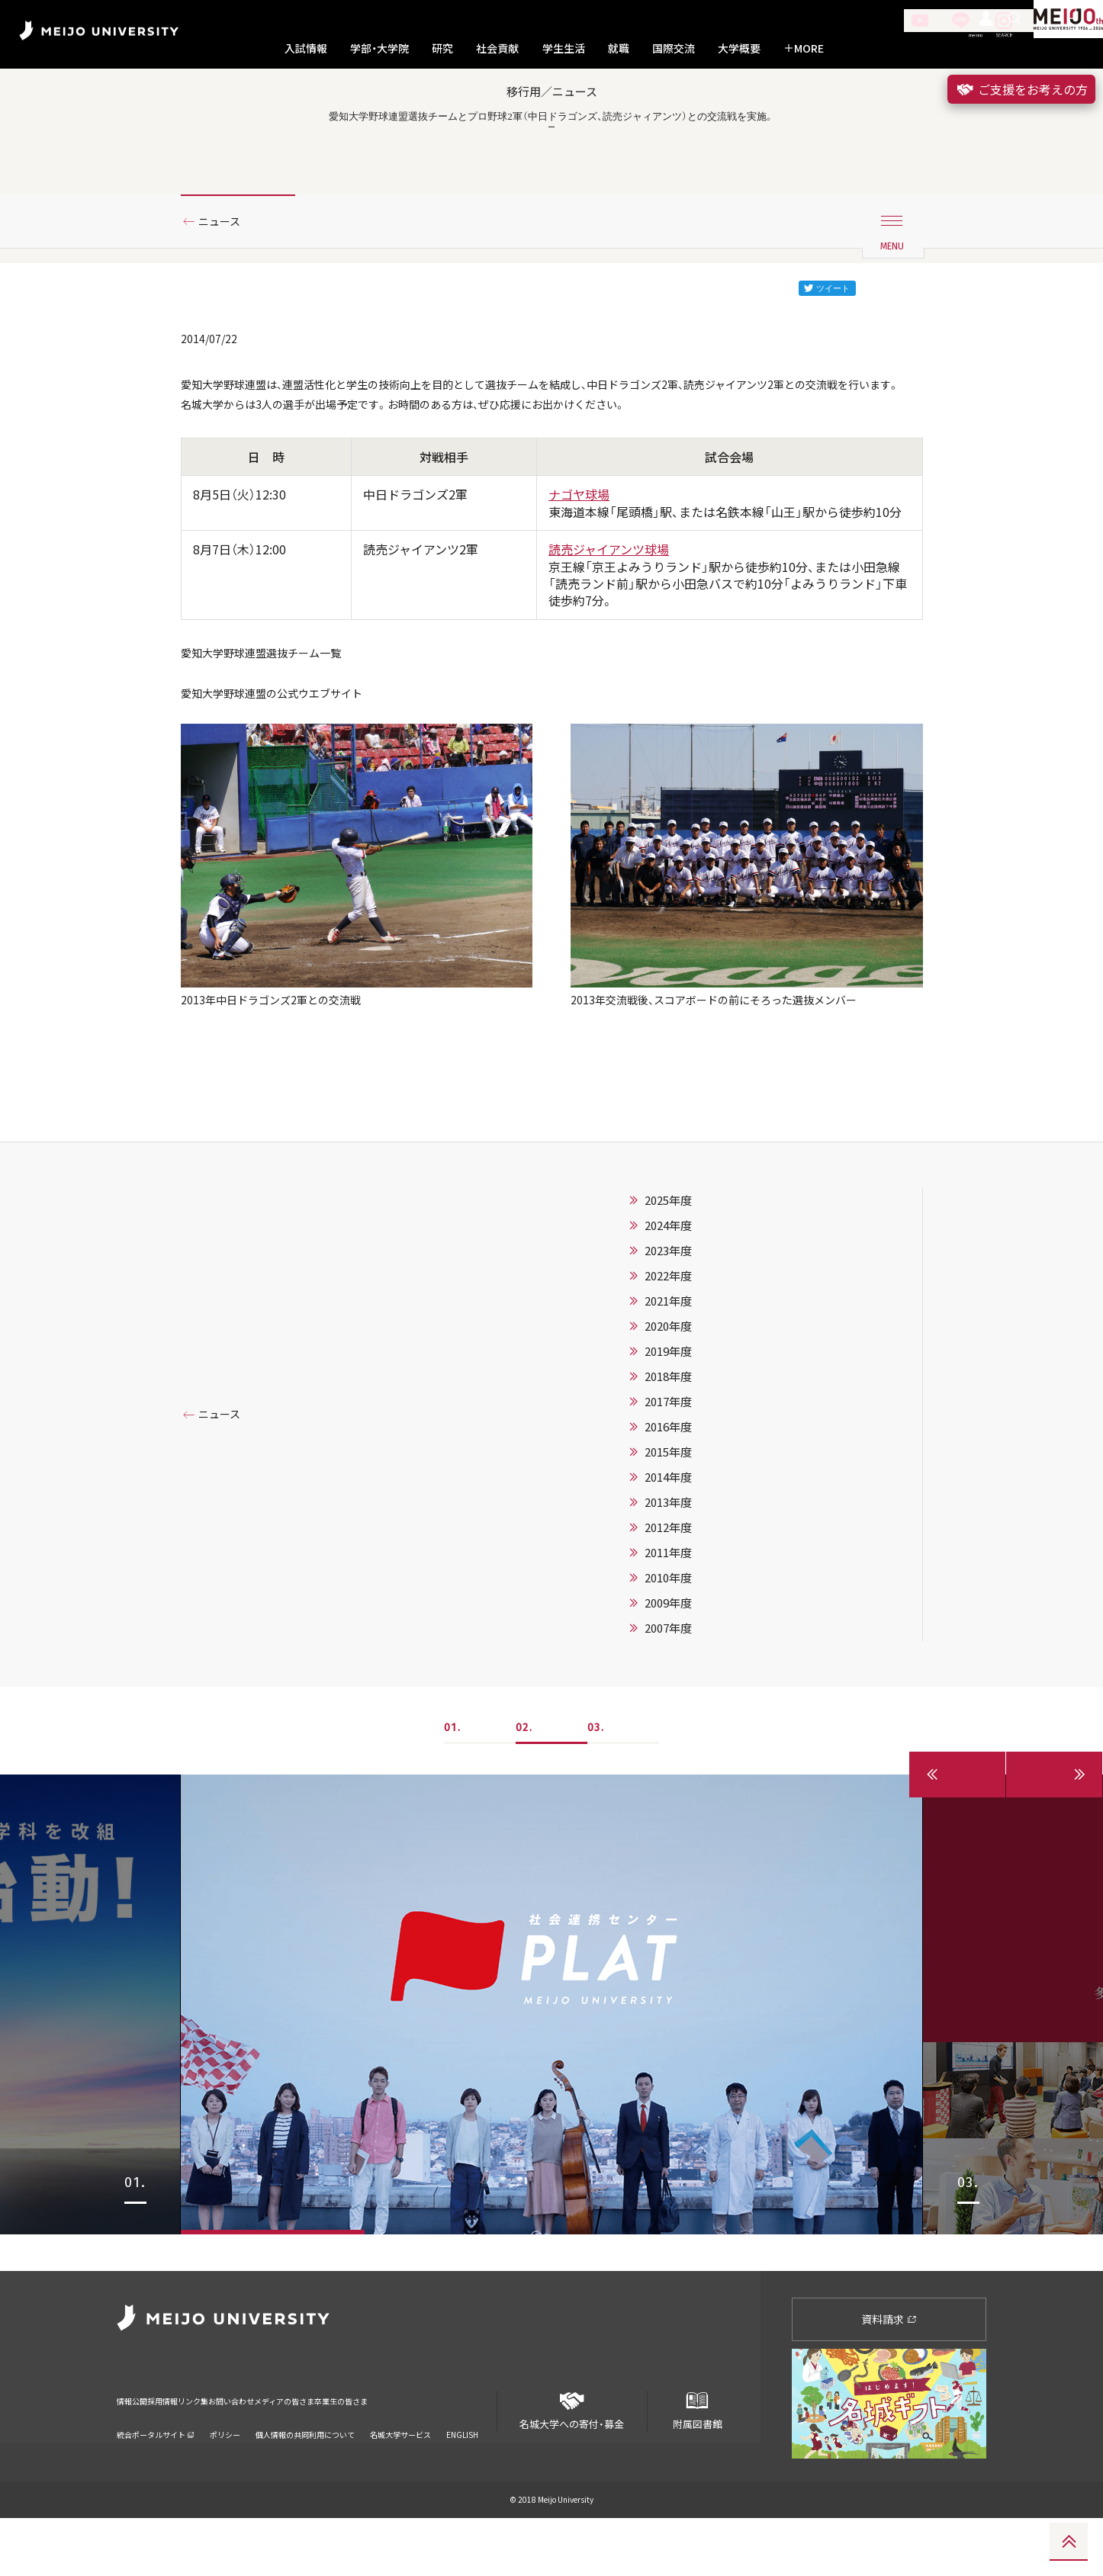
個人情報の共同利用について (305, 2472)
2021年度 (668, 1394)
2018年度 (668, 1470)
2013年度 (668, 1596)
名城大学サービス (400, 2472)
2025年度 (668, 1294)
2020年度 (668, 1420)
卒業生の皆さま (469, 2449)
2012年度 (668, 1621)
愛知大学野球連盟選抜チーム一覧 (272, 730)
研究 (442, 48)
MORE (803, 48)
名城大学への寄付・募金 (572, 2463)
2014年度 (668, 1571)
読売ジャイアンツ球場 (608, 625)
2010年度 (668, 1671)
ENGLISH (462, 2472)
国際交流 (673, 48)
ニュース (225, 269)
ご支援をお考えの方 (1021, 89)
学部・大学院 (379, 48)
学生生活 (563, 48)
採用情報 (188, 2449)
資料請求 (889, 2376)
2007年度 (668, 1722)
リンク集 (240, 2449)
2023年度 (668, 1344)
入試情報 (306, 48)
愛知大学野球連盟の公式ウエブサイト (284, 776)
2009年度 (668, 1696)
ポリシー (225, 2472)
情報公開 (136, 2449)
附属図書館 (697, 2463)
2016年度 (668, 1520)
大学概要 (739, 48)
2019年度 (668, 1445)
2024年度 (668, 1319)
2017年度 (668, 1495)
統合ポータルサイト (156, 2472)
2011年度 (668, 1646)
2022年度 (668, 1369)
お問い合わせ (302, 2449)
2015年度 (668, 1545)
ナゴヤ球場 (578, 570)
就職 (618, 48)
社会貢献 (497, 48)
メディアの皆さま (383, 2449)
